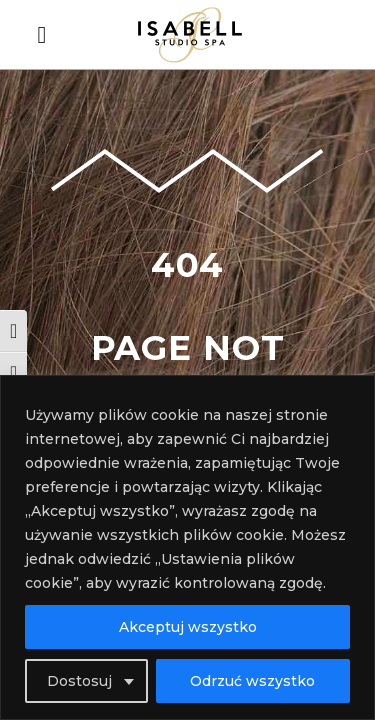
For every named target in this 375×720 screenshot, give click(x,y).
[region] (187, 547)
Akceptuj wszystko (188, 627)
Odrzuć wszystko (252, 681)
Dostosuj (79, 681)
